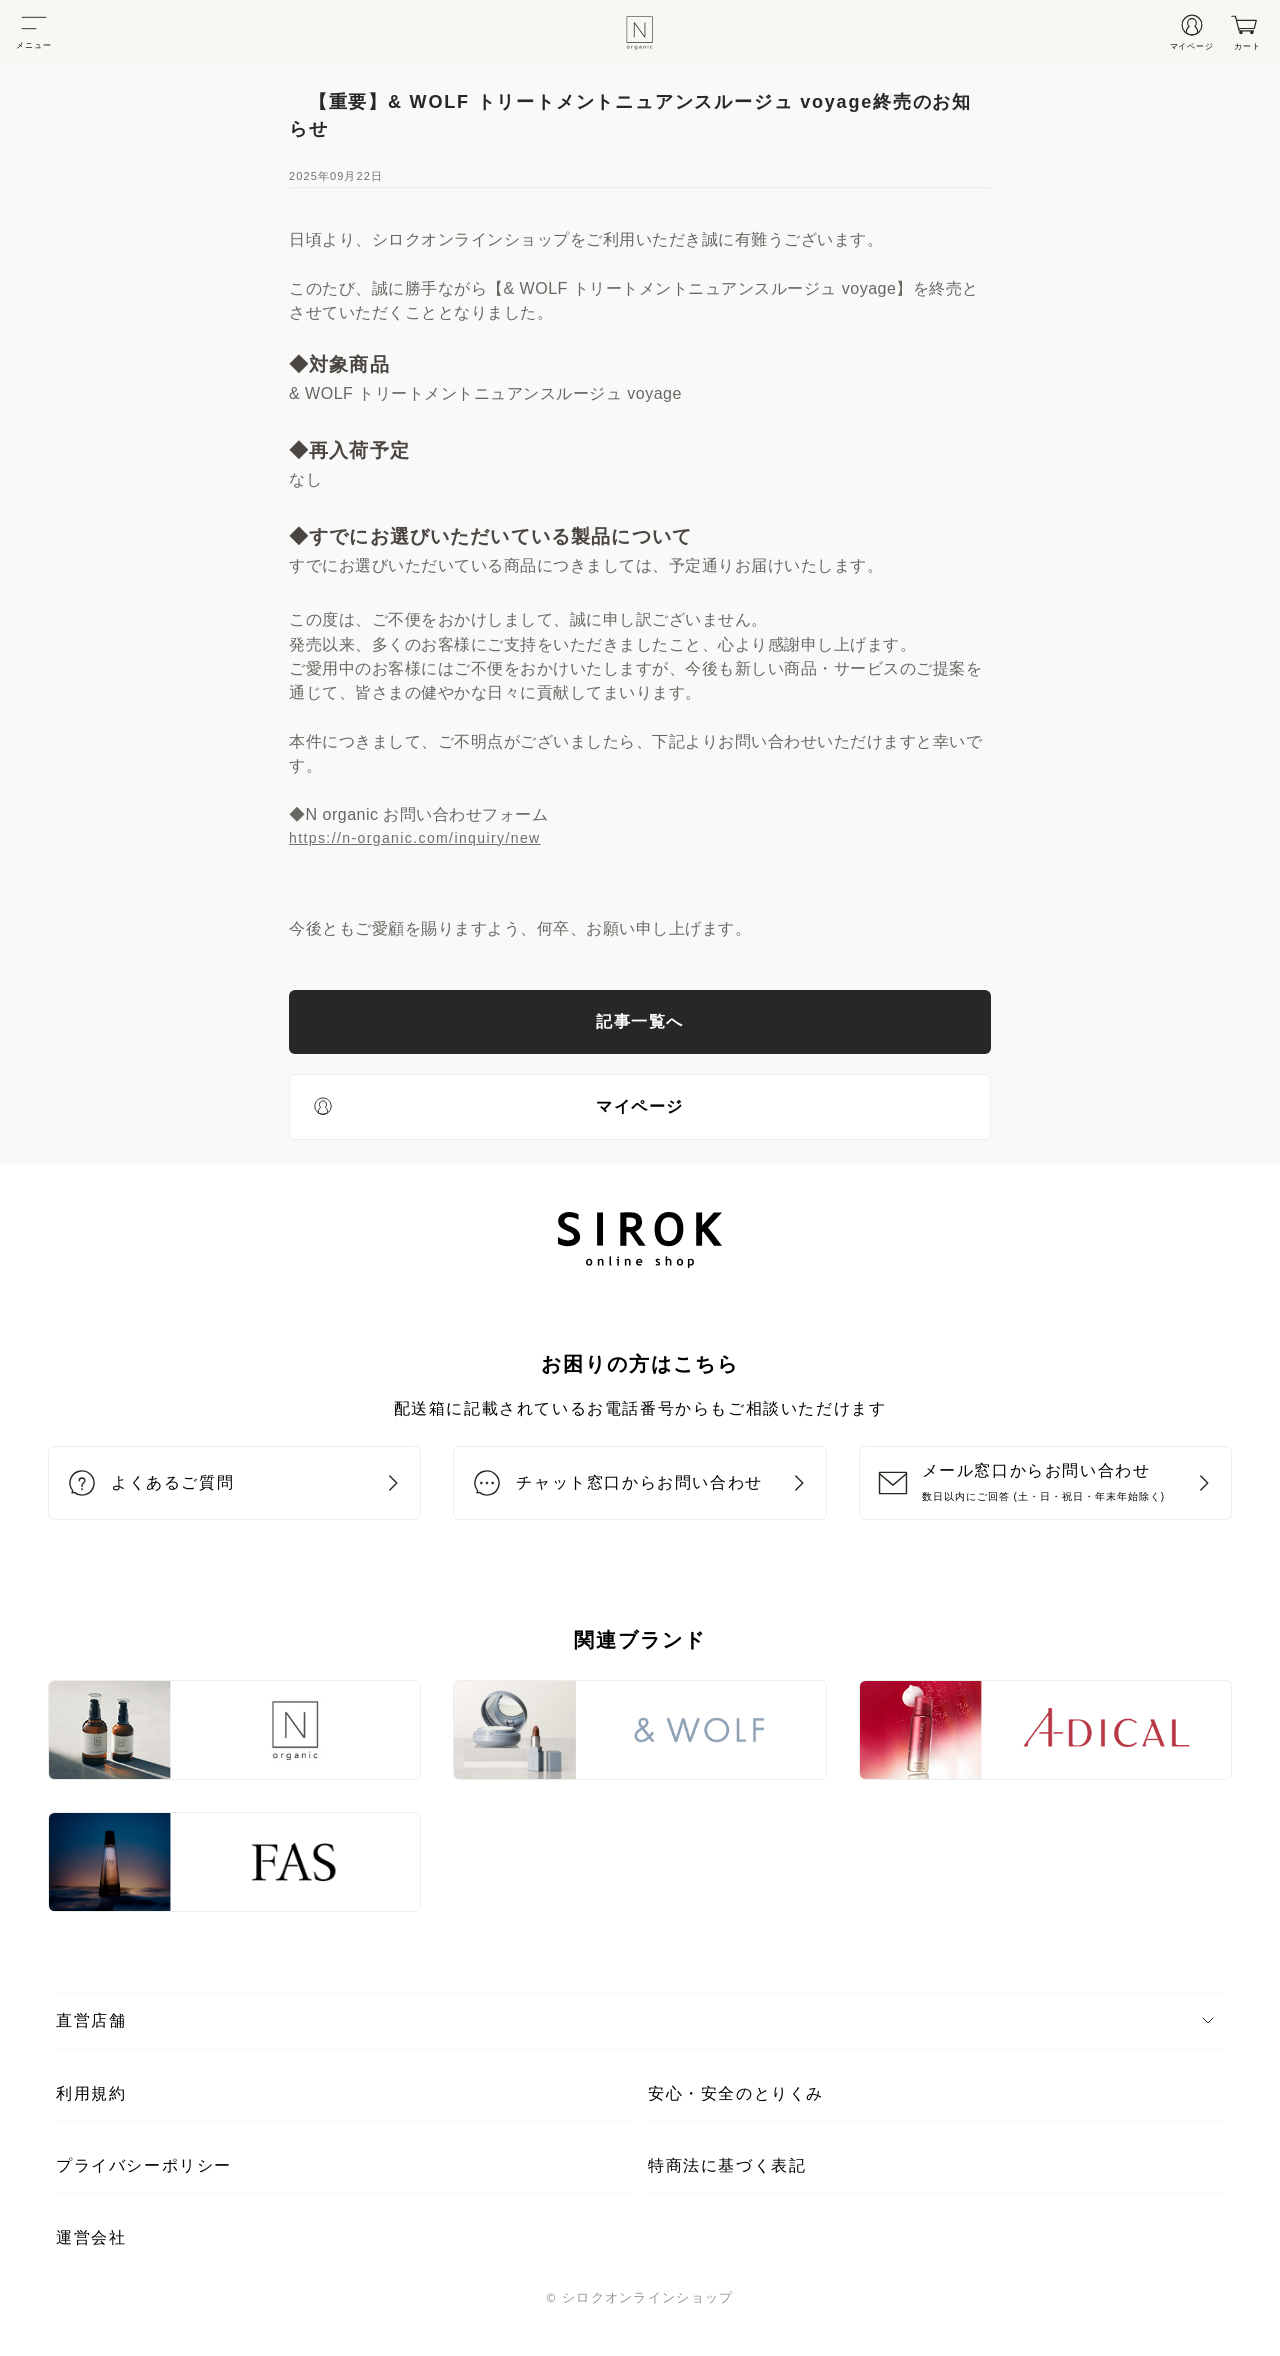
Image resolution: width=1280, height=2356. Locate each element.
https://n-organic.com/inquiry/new (415, 838)
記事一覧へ (640, 1021)
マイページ (497, 1106)
